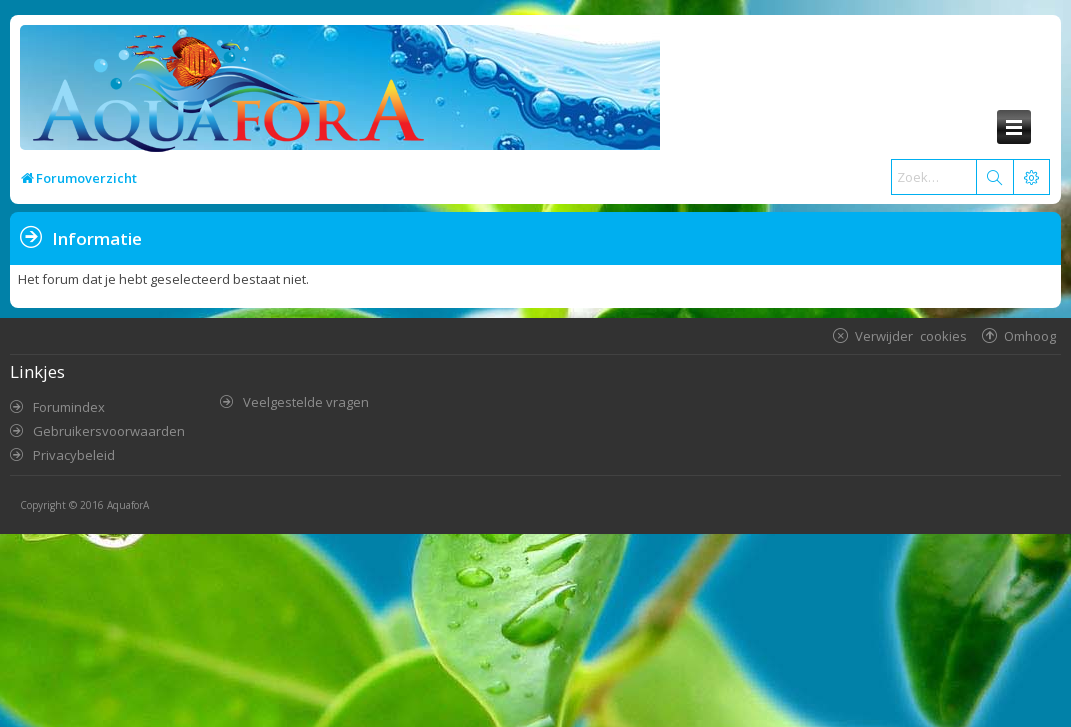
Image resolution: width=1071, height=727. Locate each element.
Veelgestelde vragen (306, 402)
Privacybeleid (74, 455)
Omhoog (1030, 335)
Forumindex (69, 407)
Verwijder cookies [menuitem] (911, 335)
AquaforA (128, 505)
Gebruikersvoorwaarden (109, 431)
